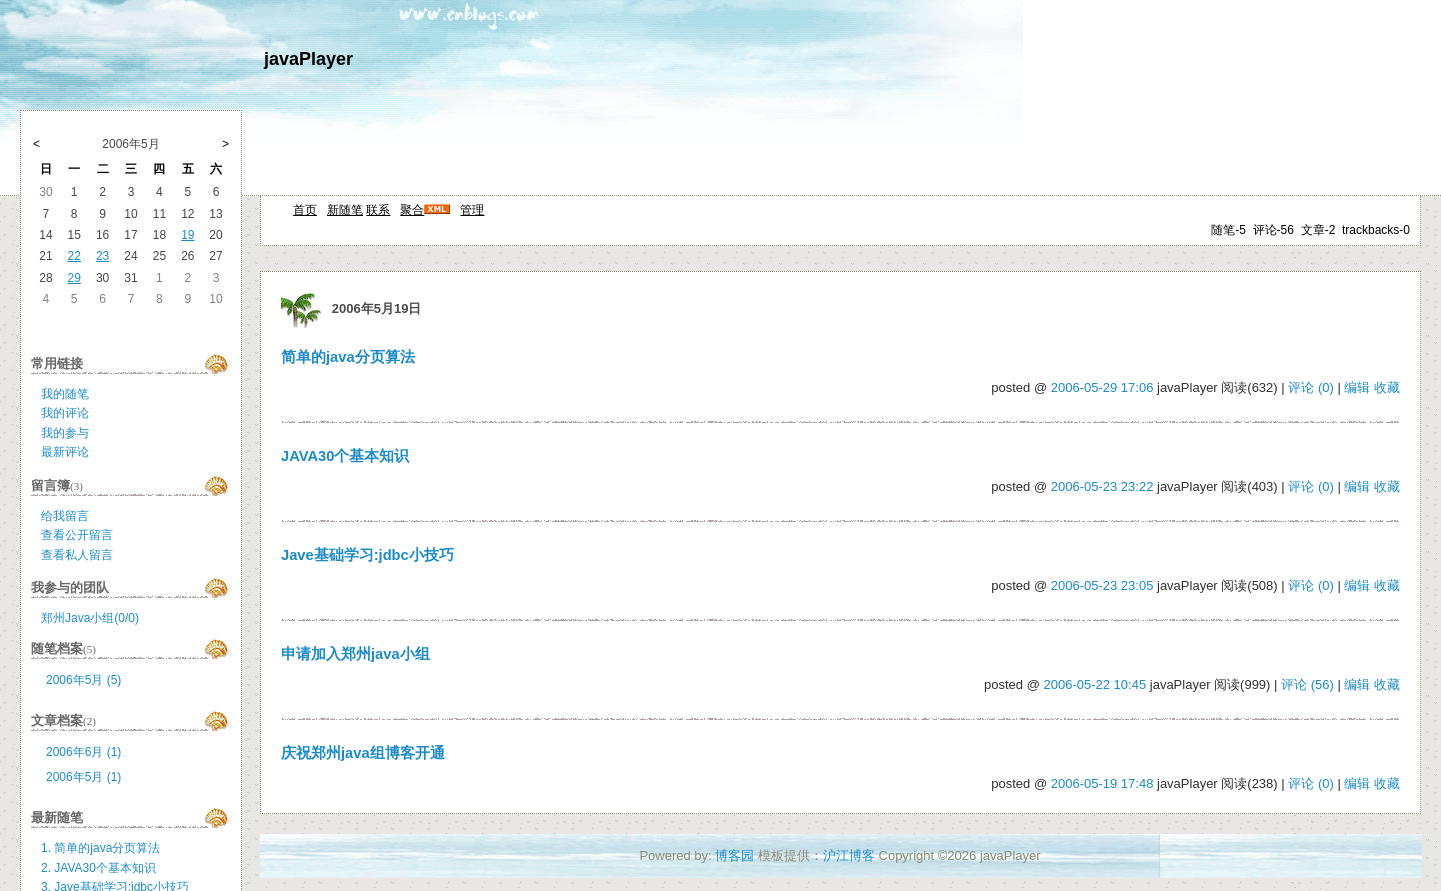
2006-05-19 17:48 (1102, 783)
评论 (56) (1307, 684)
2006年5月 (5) (83, 680)
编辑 (1357, 387)
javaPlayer (308, 59)
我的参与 (65, 433)
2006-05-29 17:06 (1102, 387)
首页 (305, 210)
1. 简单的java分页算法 (100, 848)
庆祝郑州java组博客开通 (363, 753)
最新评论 (65, 452)
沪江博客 (849, 855)
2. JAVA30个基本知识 (98, 868)
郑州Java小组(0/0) (90, 618)
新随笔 (345, 210)
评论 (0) (1311, 387)
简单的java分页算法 (348, 357)
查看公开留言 (77, 535)
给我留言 (65, 516)
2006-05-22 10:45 (1095, 684)
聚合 (412, 210)
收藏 (1387, 387)
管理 (472, 210)
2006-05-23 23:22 (1102, 486)
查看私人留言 (77, 555)
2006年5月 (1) (83, 777)
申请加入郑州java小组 (355, 654)
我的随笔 (65, 394)
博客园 (734, 855)
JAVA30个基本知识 (345, 456)
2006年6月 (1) (83, 752)
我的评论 (65, 413)
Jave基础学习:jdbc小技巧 (367, 555)
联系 (378, 210)
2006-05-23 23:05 (1102, 585)
